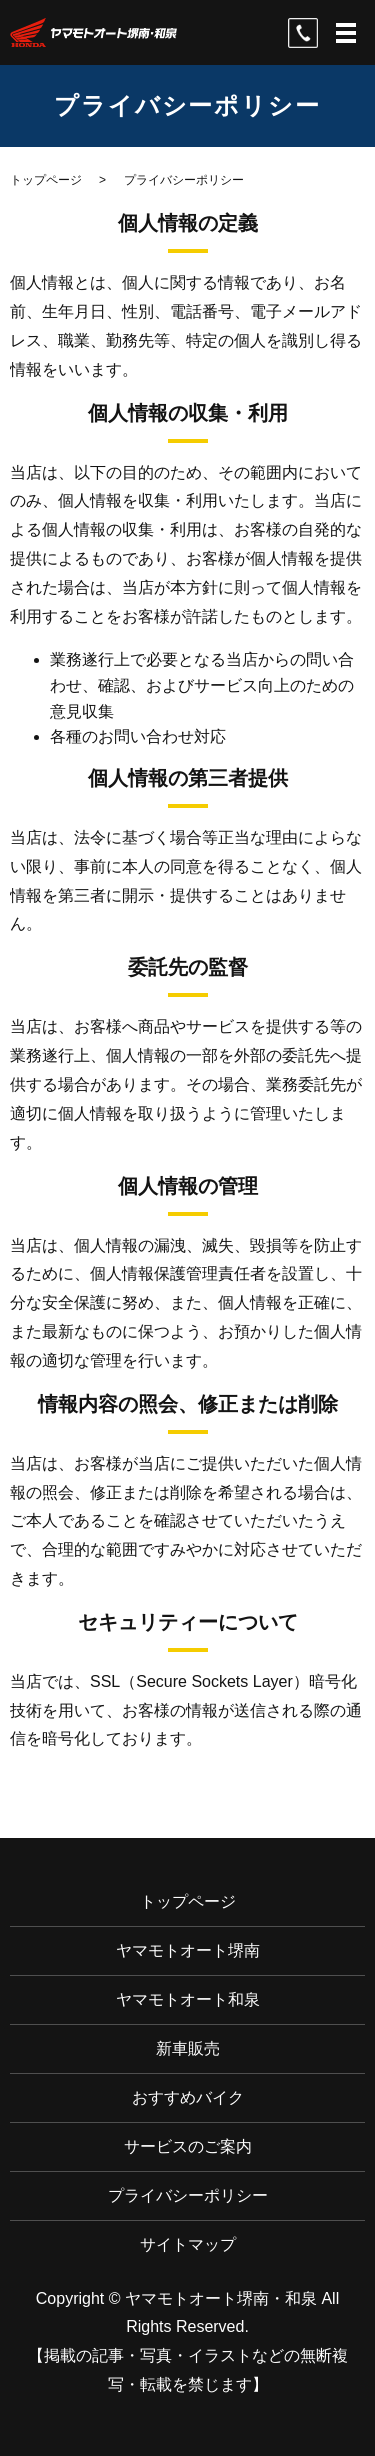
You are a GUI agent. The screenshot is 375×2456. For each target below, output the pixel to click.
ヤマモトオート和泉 (188, 1999)
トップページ (46, 180)
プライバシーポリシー (188, 2195)
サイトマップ (188, 2244)
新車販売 (188, 2048)
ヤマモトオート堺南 (188, 1950)
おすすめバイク (188, 2097)
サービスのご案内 (188, 2146)
